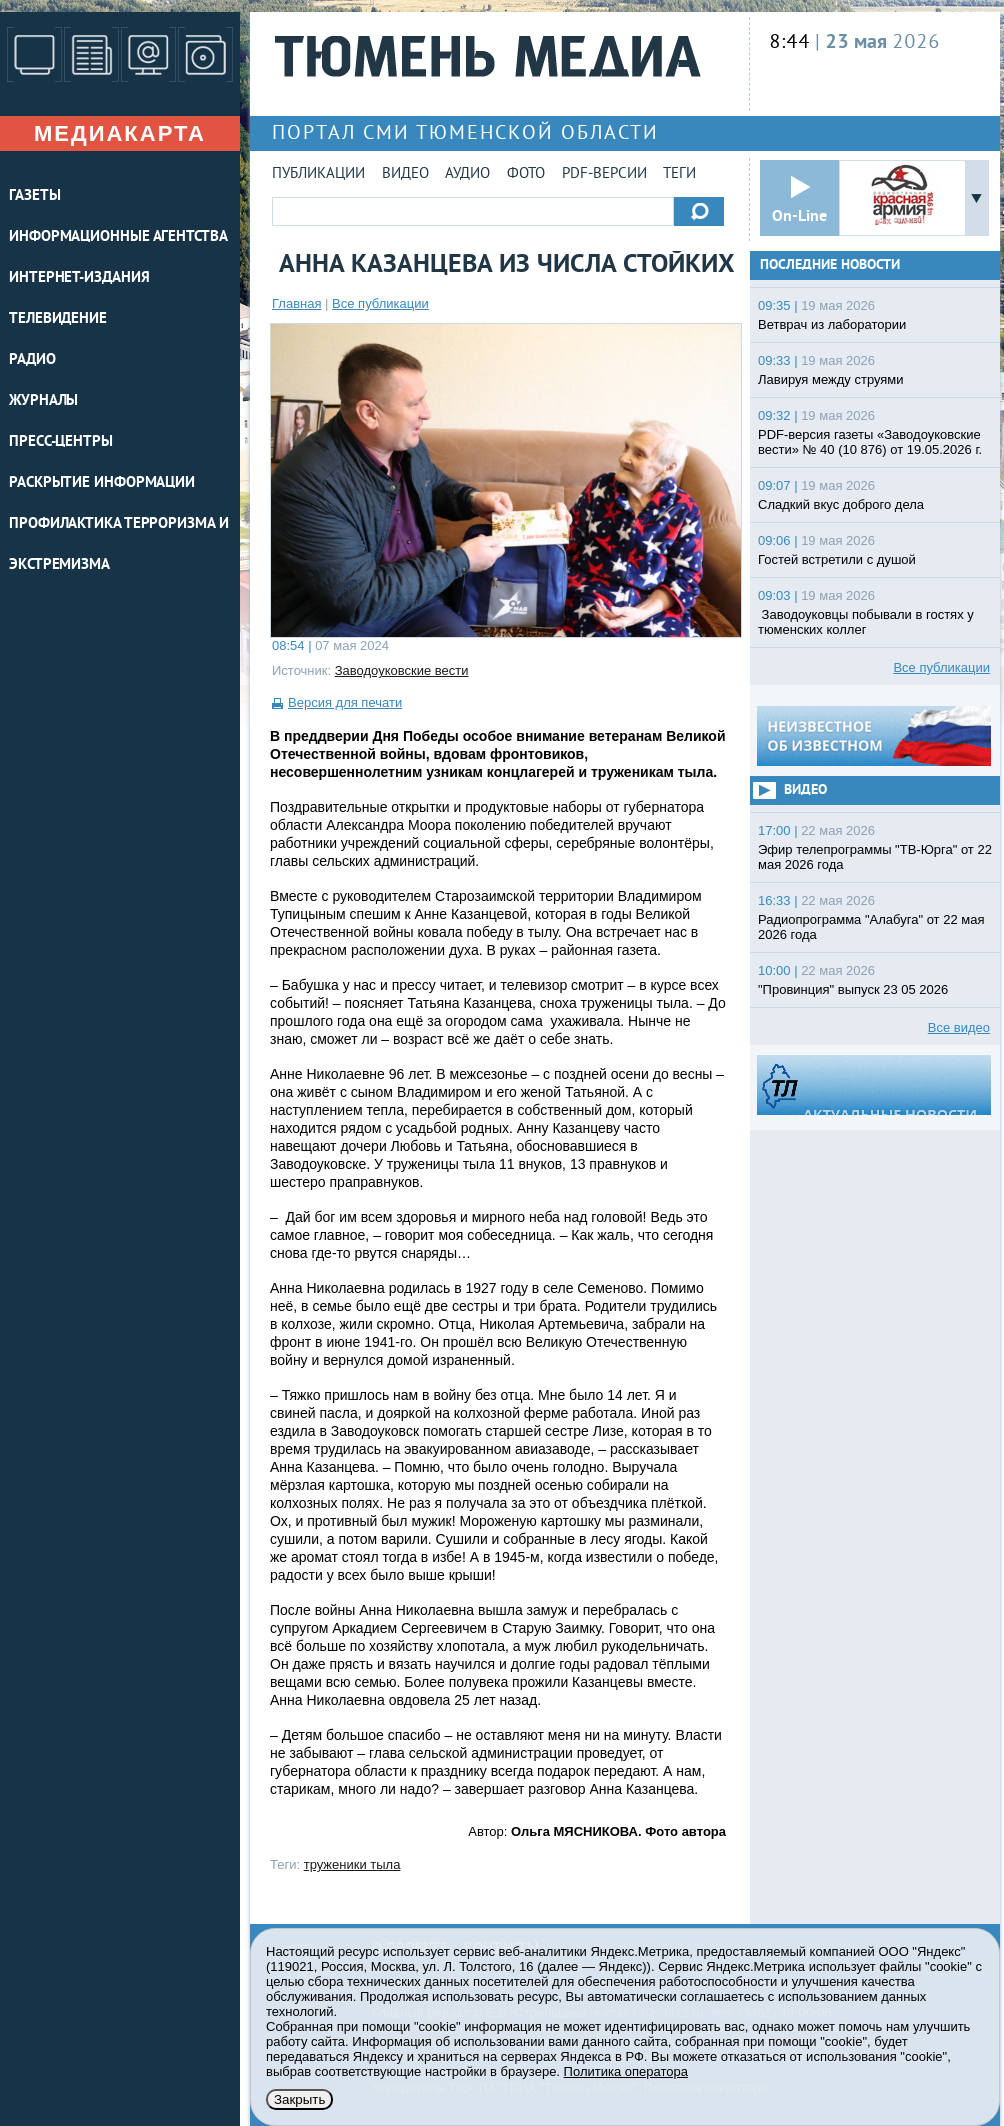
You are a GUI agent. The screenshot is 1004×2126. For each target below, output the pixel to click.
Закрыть (299, 2099)
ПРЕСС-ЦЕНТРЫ (61, 442)
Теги (679, 174)
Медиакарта (120, 133)
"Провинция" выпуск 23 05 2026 (853, 989)
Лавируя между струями (831, 379)
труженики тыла (352, 1864)
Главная (296, 303)
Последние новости (830, 265)
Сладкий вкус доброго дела (841, 504)
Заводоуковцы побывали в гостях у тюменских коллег (866, 622)
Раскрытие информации (102, 483)
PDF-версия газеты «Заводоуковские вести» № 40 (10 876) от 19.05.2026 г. (870, 442)
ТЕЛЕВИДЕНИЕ (58, 319)
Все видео (959, 1027)
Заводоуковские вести (402, 670)
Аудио (467, 174)
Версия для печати (345, 702)
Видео (405, 174)
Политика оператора (626, 2071)
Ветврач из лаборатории (832, 324)
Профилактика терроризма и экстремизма (119, 545)
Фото (526, 174)
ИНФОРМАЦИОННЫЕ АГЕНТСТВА (118, 237)
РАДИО (32, 360)
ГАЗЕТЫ (34, 196)
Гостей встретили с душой (837, 559)
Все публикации (380, 303)
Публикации (318, 174)
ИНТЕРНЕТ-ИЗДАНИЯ (79, 278)
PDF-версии (604, 174)
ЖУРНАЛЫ (43, 401)
